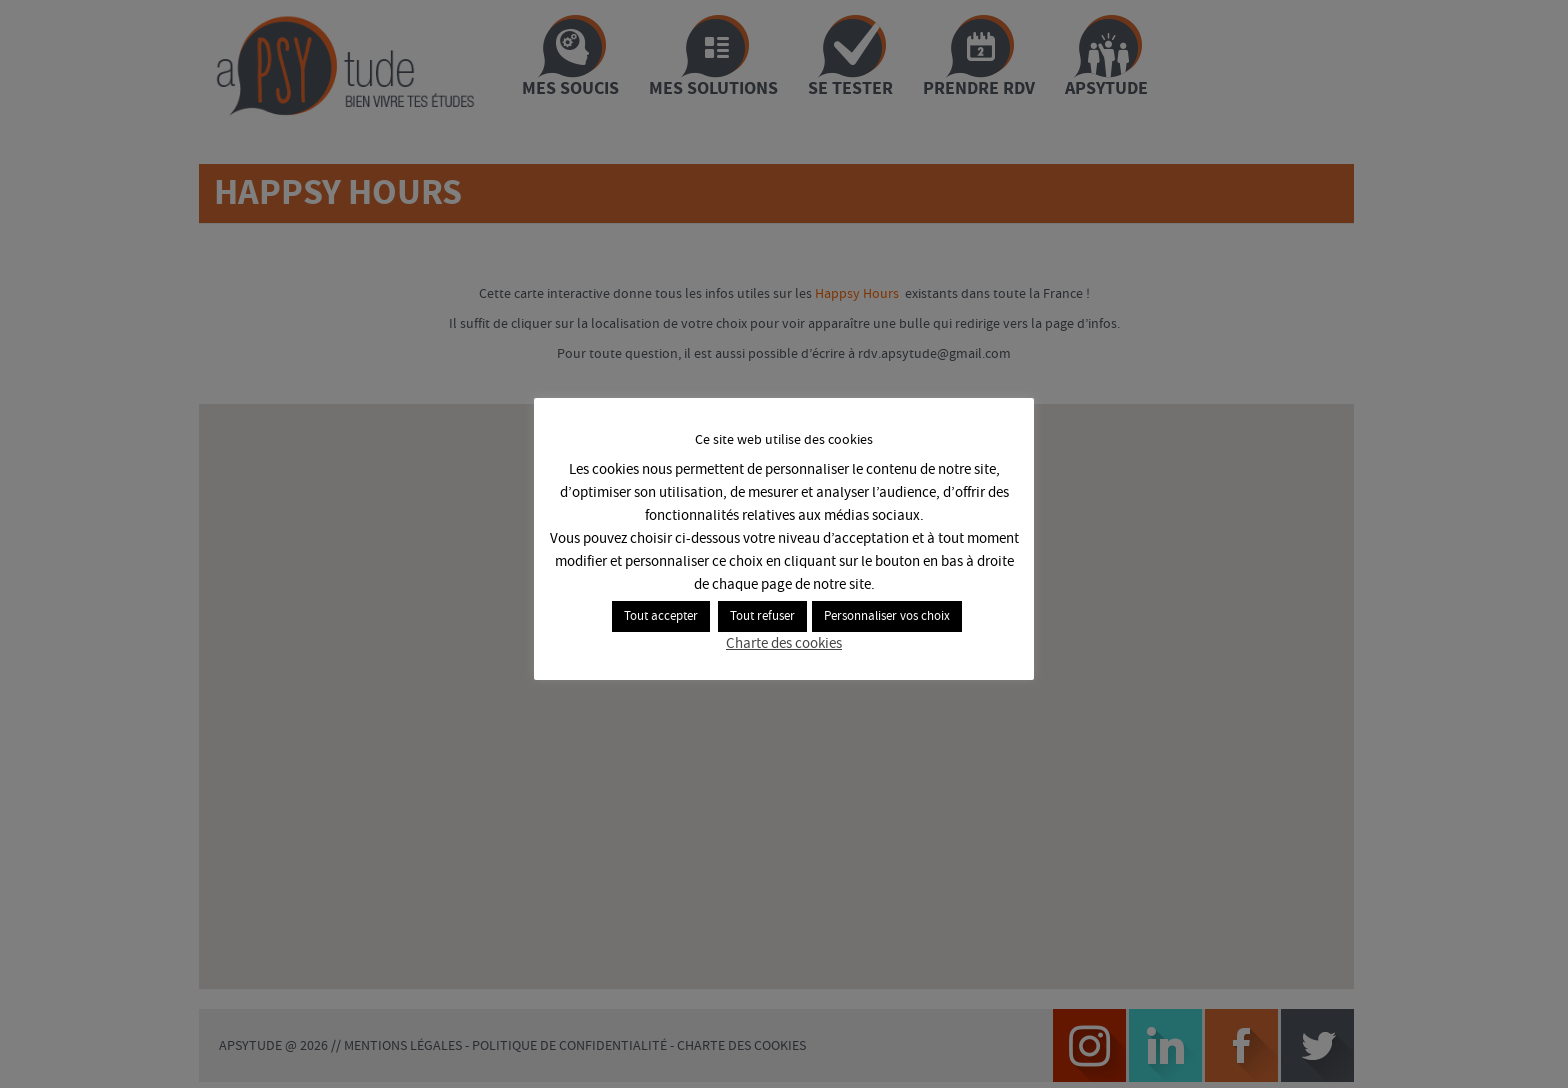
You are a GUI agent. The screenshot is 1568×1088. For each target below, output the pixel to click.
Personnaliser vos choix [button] (887, 618)
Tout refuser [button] (762, 618)
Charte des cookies (784, 646)
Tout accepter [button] (661, 618)
